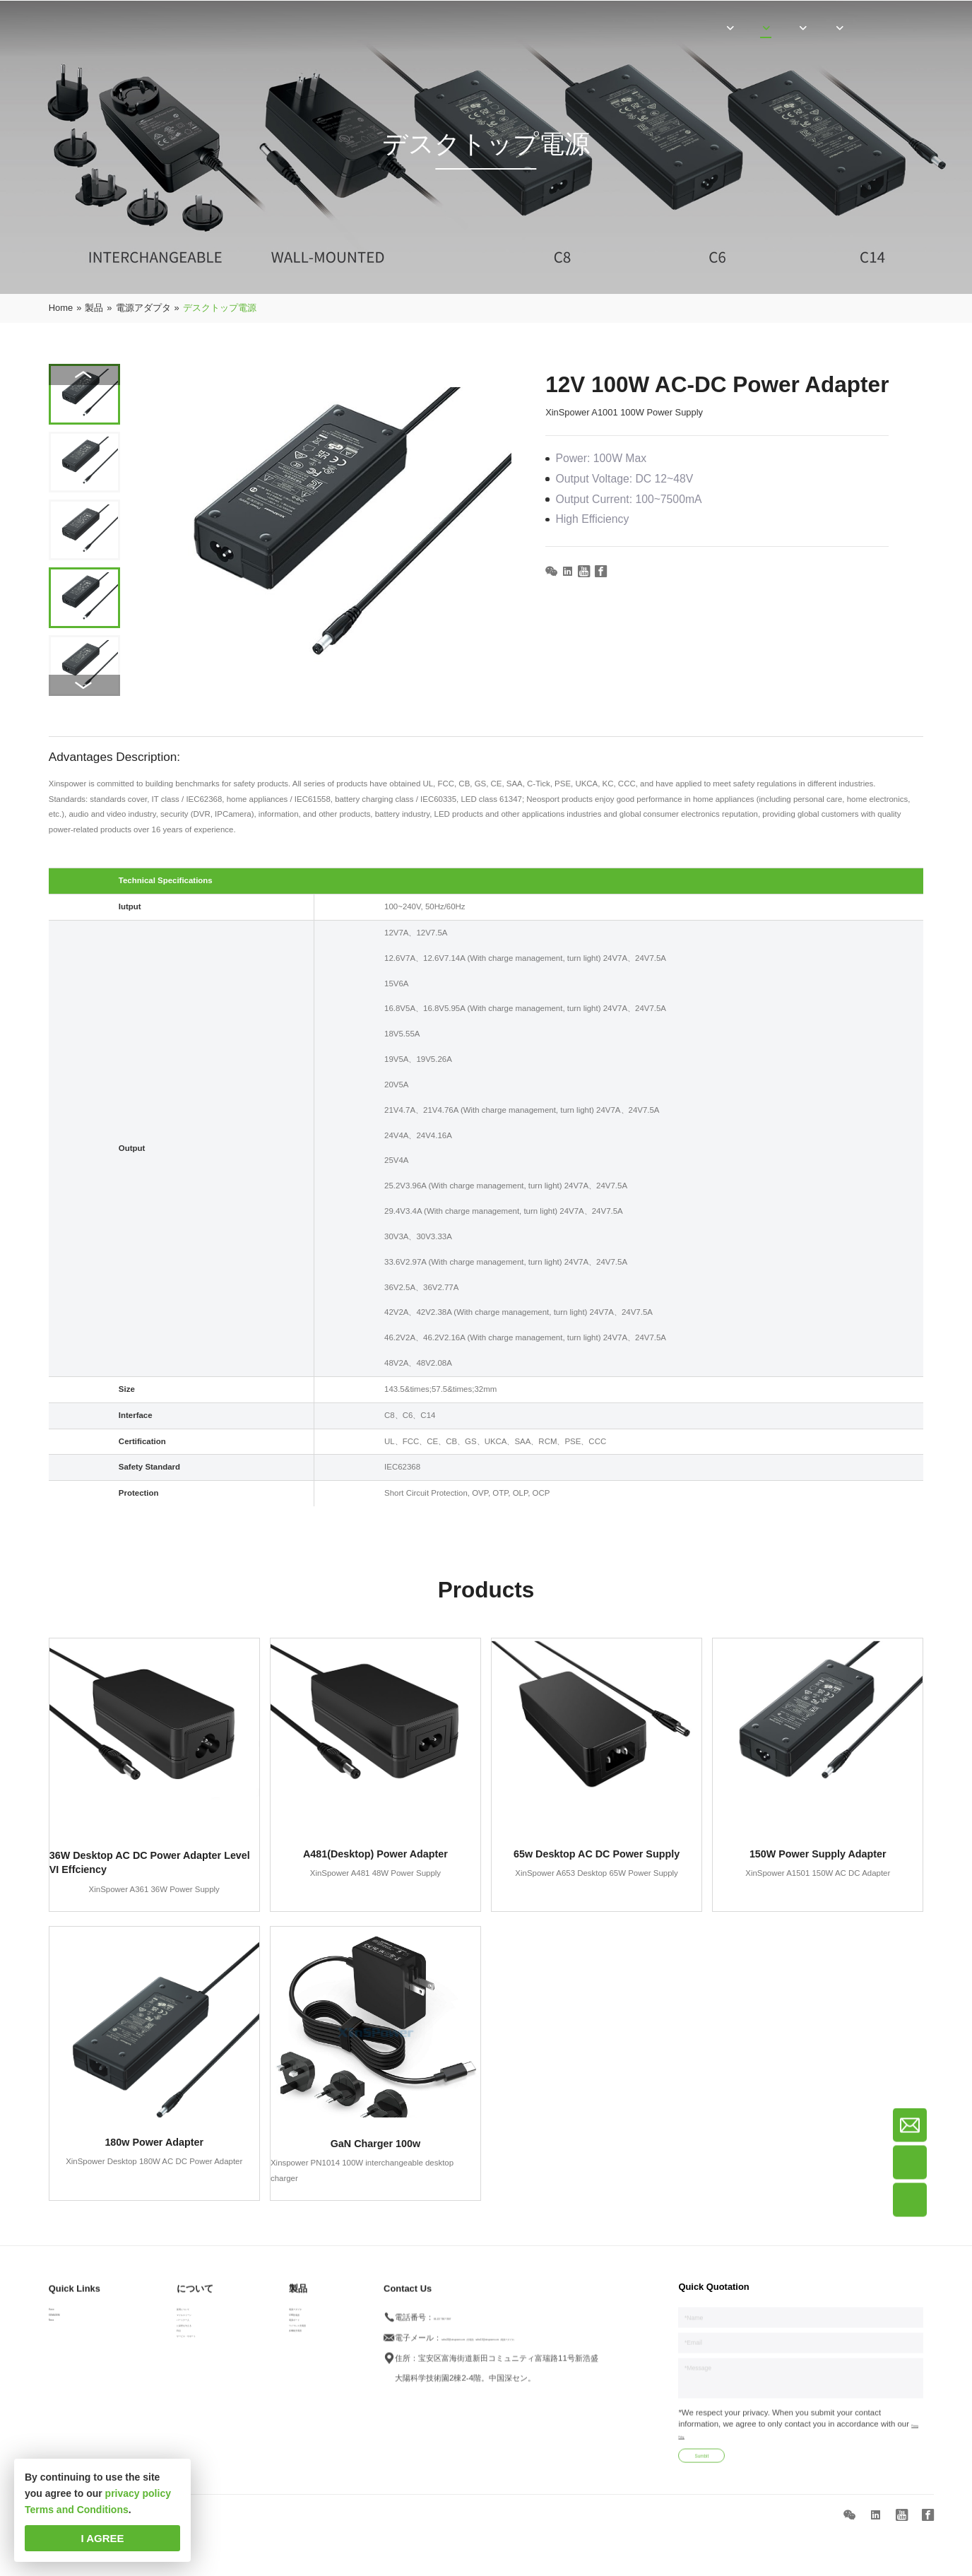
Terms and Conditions (77, 2509)
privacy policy (138, 2493)
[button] (84, 685)
